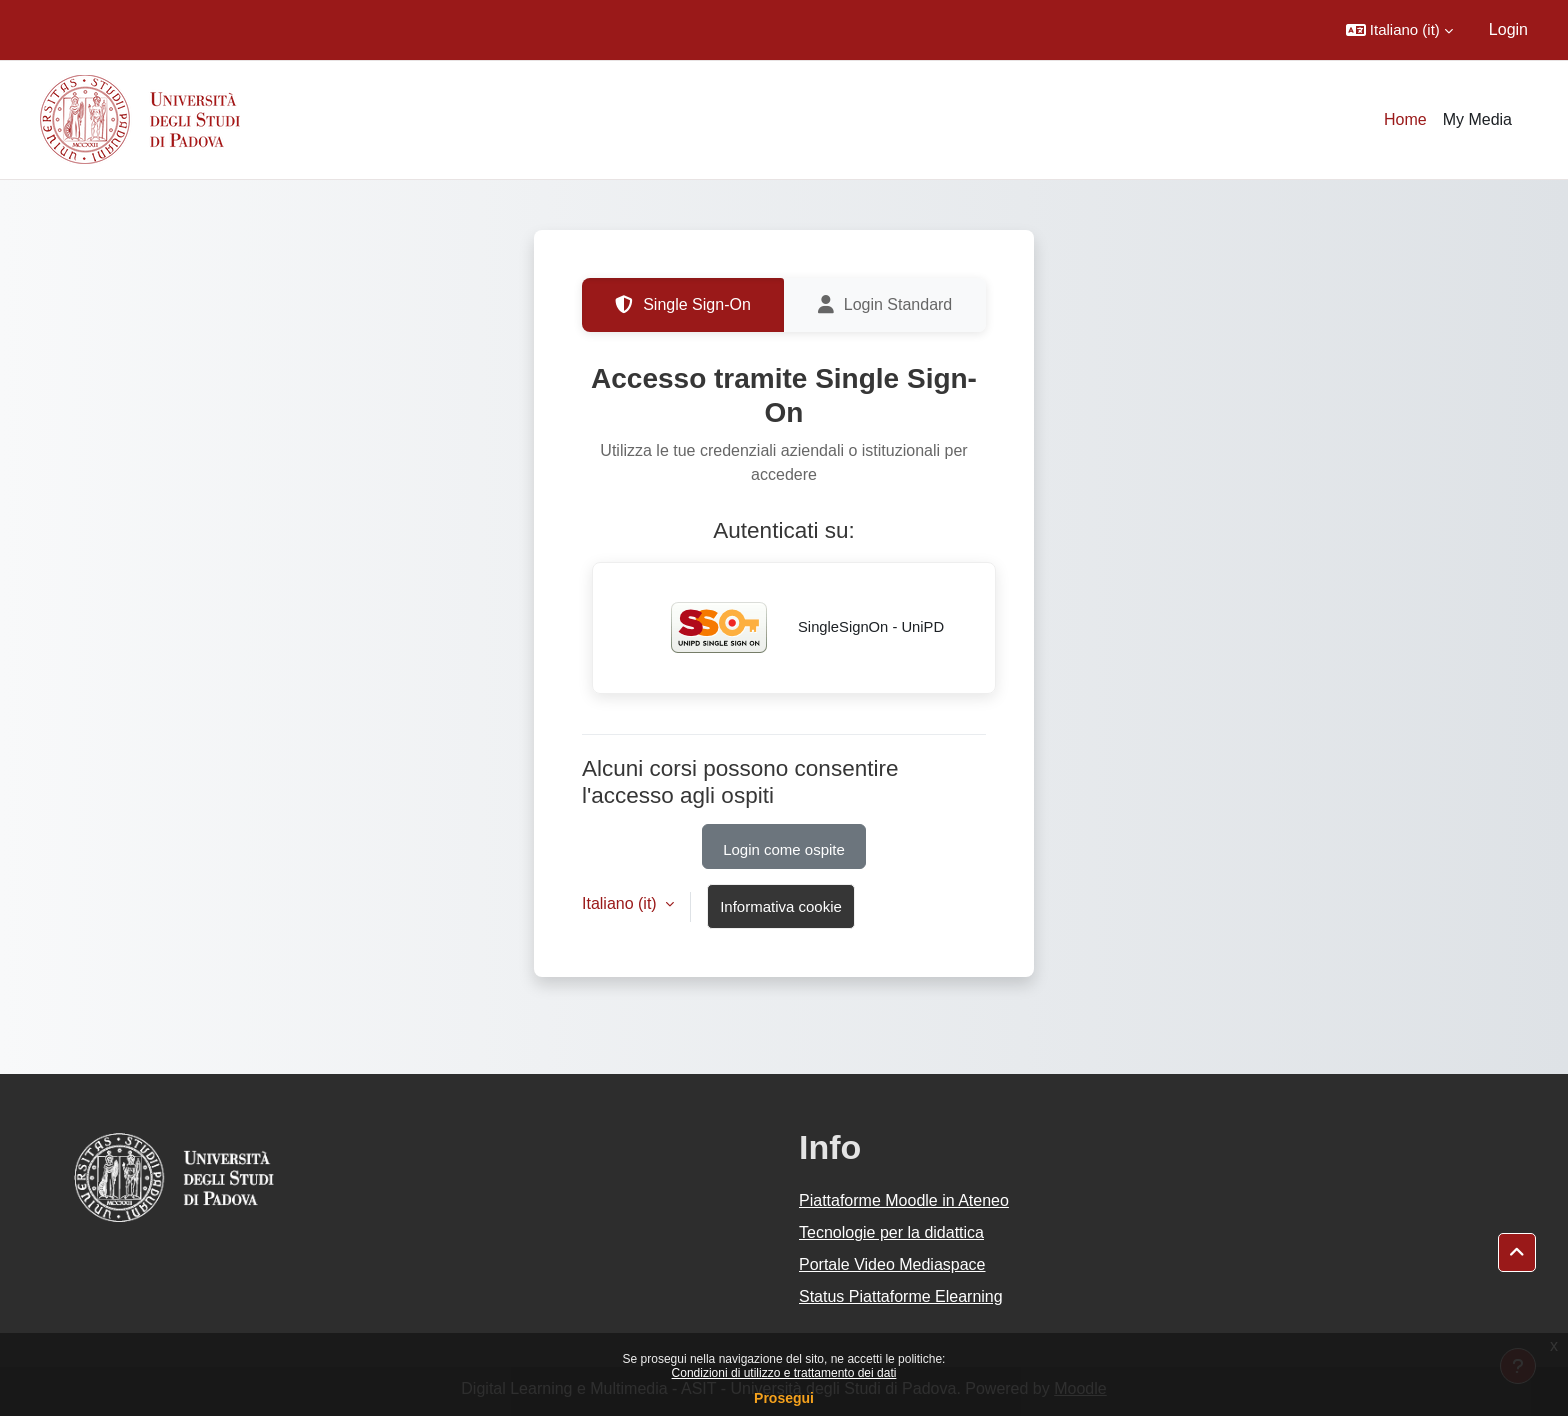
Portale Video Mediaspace (892, 1264)
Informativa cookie (781, 906)
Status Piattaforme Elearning (901, 1296)
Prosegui (784, 1398)
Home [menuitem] (1405, 119)
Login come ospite (784, 849)
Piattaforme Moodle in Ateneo (904, 1200)
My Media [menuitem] (1477, 119)
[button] (1399, 30)
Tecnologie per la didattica (891, 1232)
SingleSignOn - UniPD (794, 628)
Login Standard (885, 305)
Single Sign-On (683, 305)
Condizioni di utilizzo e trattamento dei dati (784, 1373)
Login (1508, 29)
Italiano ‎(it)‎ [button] (621, 903)
